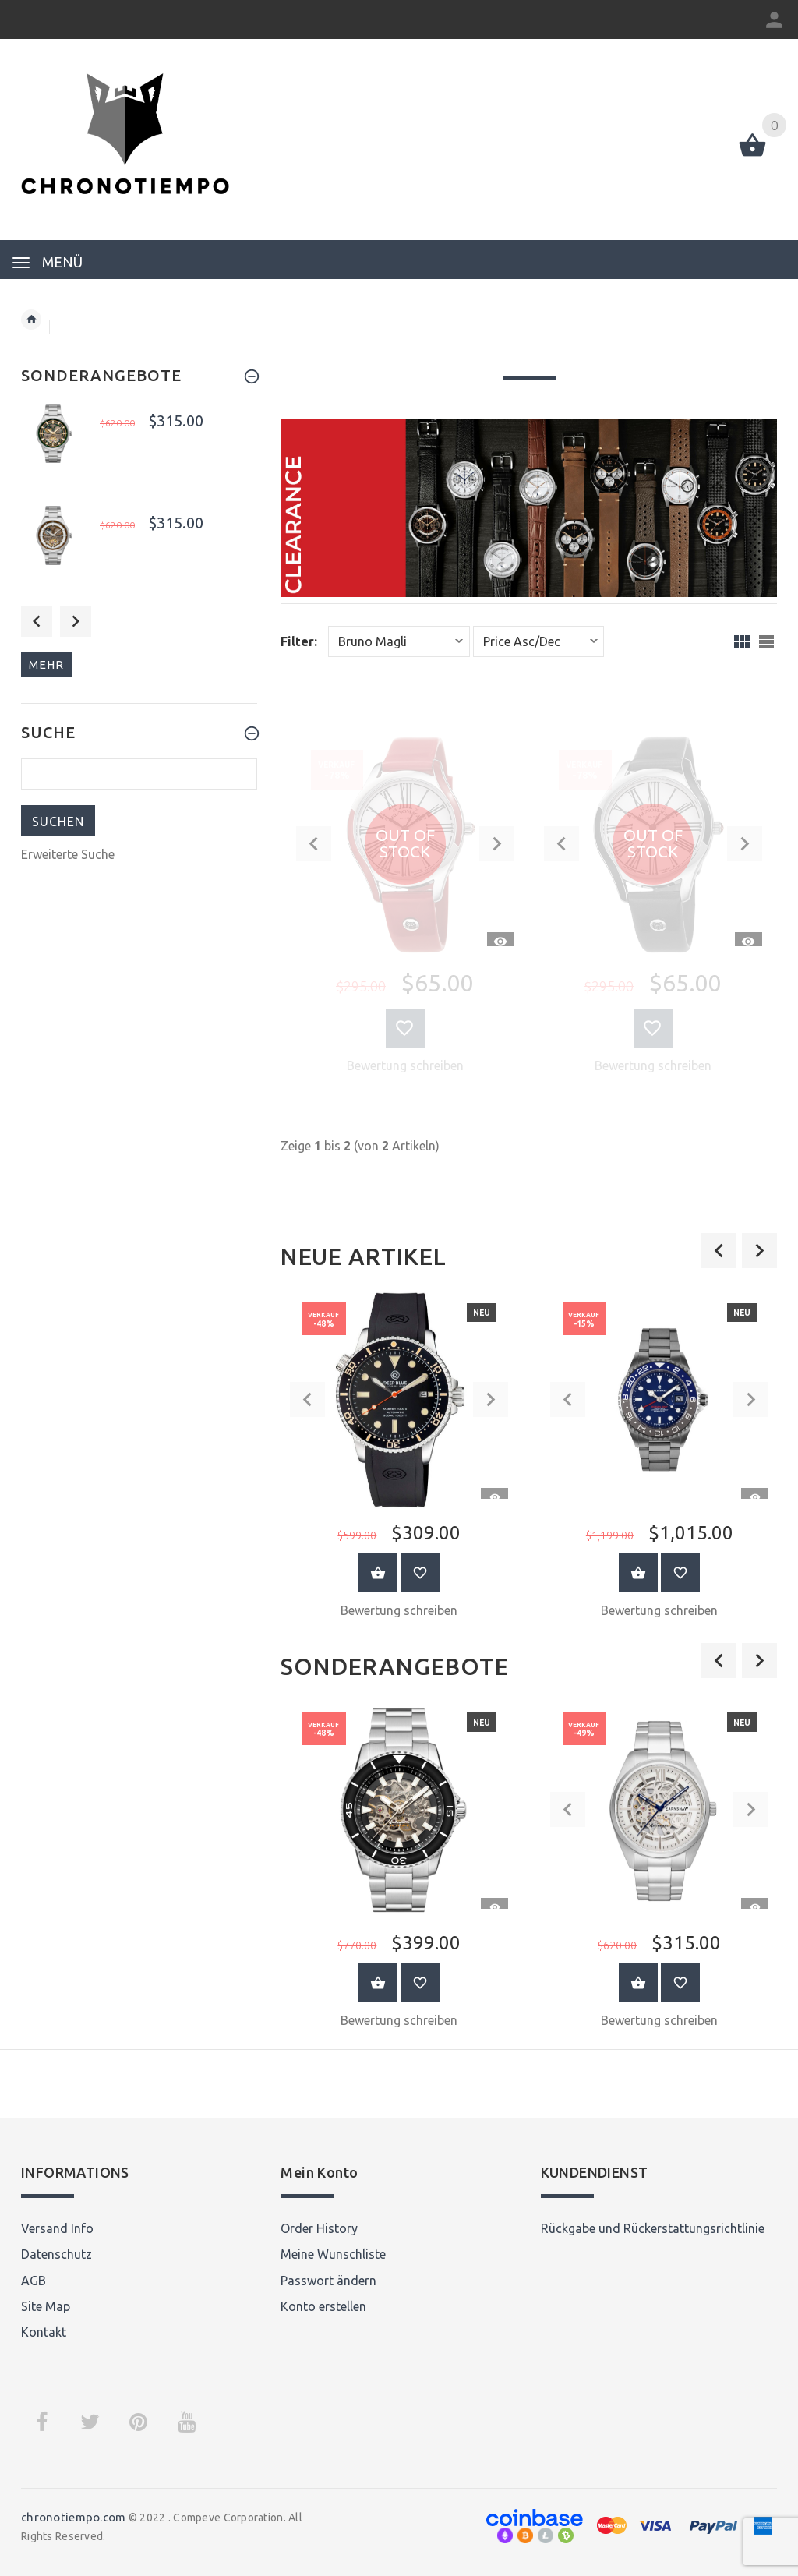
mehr (46, 664)
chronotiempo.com (73, 2517)
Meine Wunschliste (333, 2254)
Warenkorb (377, 1572)
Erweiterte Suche (68, 854)
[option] (399, 1460)
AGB (33, 2281)
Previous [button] (36, 621)
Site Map (45, 2306)
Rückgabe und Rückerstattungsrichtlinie (652, 2228)
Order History (319, 2228)
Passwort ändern (328, 2281)
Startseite (31, 319)
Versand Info (57, 2228)
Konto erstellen (323, 2306)
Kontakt (43, 2332)
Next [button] (75, 621)
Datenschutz (56, 2254)
